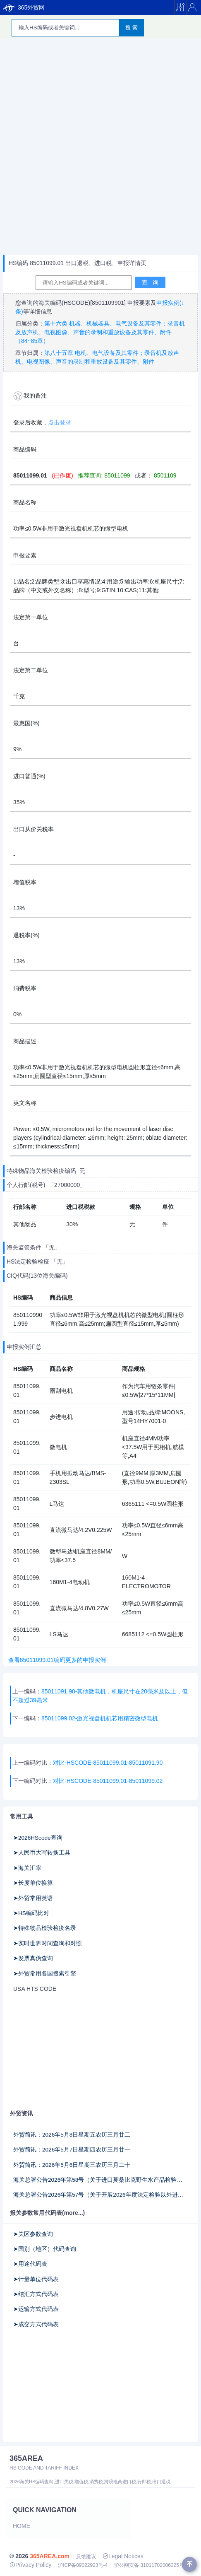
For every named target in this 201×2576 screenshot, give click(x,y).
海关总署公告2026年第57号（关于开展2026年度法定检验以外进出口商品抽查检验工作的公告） (100, 2195)
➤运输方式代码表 (36, 2309)
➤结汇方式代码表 (36, 2294)
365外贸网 (24, 7)
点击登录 (59, 422)
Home (21, 2526)
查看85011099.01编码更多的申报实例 (55, 1660)
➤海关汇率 (27, 1868)
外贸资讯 (21, 2113)
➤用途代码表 (30, 2264)
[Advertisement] (100, 147)
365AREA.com (49, 2556)
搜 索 (131, 27)
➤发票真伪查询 (33, 1958)
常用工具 (21, 1816)
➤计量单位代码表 (36, 2279)
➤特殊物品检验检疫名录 (44, 1928)
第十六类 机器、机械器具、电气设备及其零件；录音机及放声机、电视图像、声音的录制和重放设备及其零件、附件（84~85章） (100, 332)
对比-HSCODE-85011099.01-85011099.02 (108, 1781)
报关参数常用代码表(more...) (47, 2212)
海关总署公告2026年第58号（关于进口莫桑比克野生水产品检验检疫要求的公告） (100, 2180)
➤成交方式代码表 (36, 2324)
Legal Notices (123, 2556)
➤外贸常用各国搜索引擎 (44, 1974)
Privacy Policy (30, 2565)
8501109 (164, 475)
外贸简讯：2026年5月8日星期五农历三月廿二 (71, 2135)
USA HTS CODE (34, 1988)
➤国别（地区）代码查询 (44, 2249)
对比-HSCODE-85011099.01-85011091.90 (108, 1762)
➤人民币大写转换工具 (41, 1853)
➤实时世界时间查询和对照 (47, 1943)
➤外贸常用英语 (33, 1898)
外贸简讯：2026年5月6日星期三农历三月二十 (71, 2165)
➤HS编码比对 (31, 1913)
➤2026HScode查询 (37, 1838)
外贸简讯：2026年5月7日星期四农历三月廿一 (71, 2150)
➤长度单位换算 (33, 1883)
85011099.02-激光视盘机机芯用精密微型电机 (99, 1718)
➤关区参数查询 (33, 2234)
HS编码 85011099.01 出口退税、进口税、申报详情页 (77, 263)
